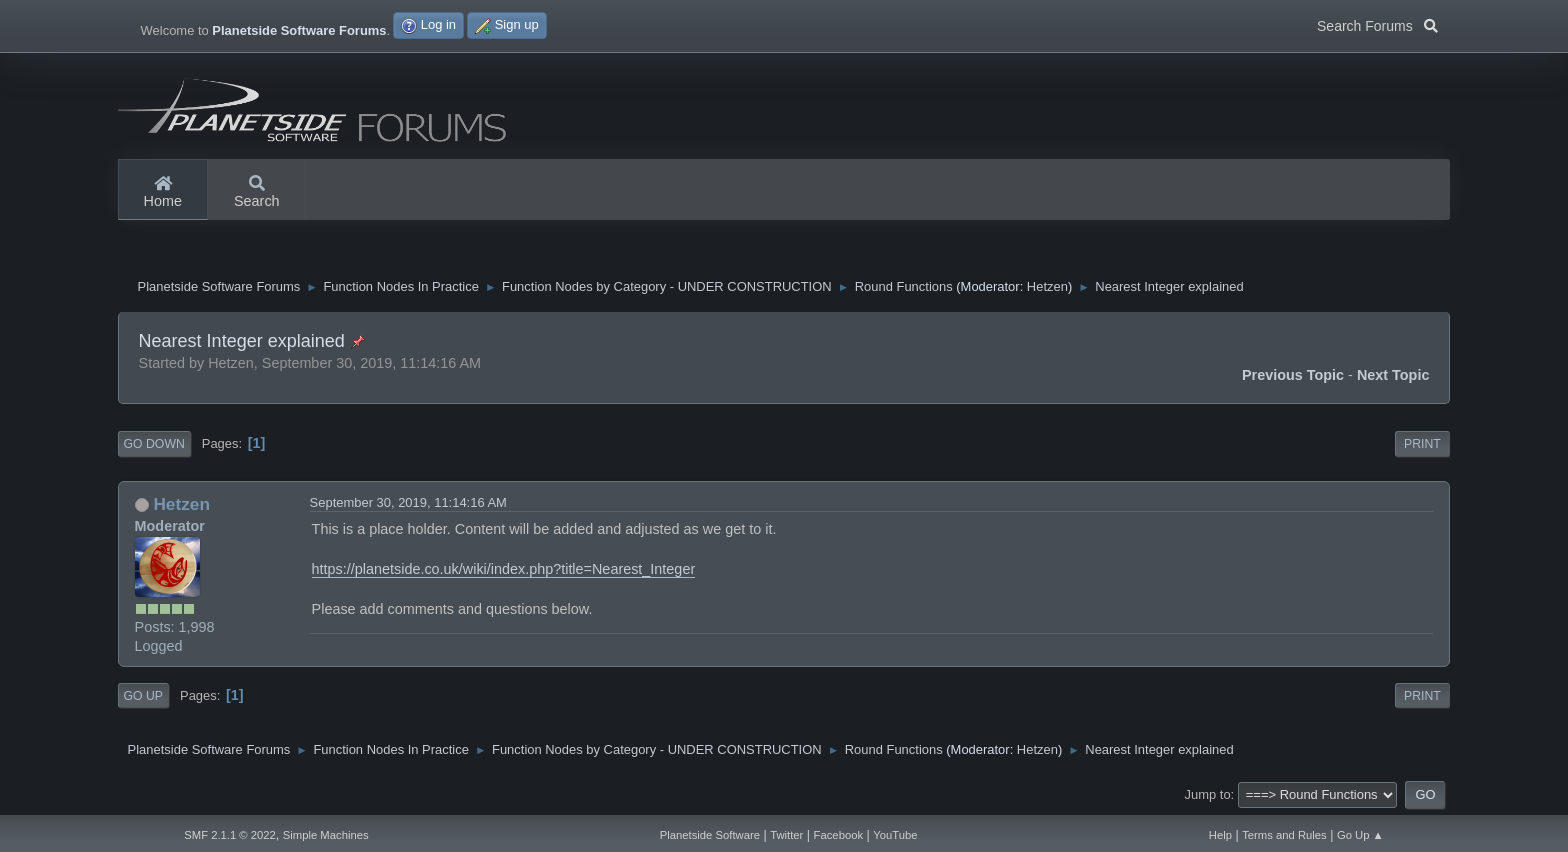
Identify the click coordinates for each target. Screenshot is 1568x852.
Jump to (1208, 794)
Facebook (838, 835)
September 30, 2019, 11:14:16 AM (408, 502)
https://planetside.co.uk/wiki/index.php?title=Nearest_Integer (504, 569)
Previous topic (1293, 375)
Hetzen (1047, 286)
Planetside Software (710, 835)
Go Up (143, 696)
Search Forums (1377, 24)
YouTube (895, 835)
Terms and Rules (1284, 835)
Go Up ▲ (1360, 835)
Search (257, 193)
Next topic (1393, 375)
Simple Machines (326, 835)
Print (1422, 444)
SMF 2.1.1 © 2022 (230, 835)
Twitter (786, 835)
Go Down (154, 444)
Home (163, 193)
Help (1220, 835)
